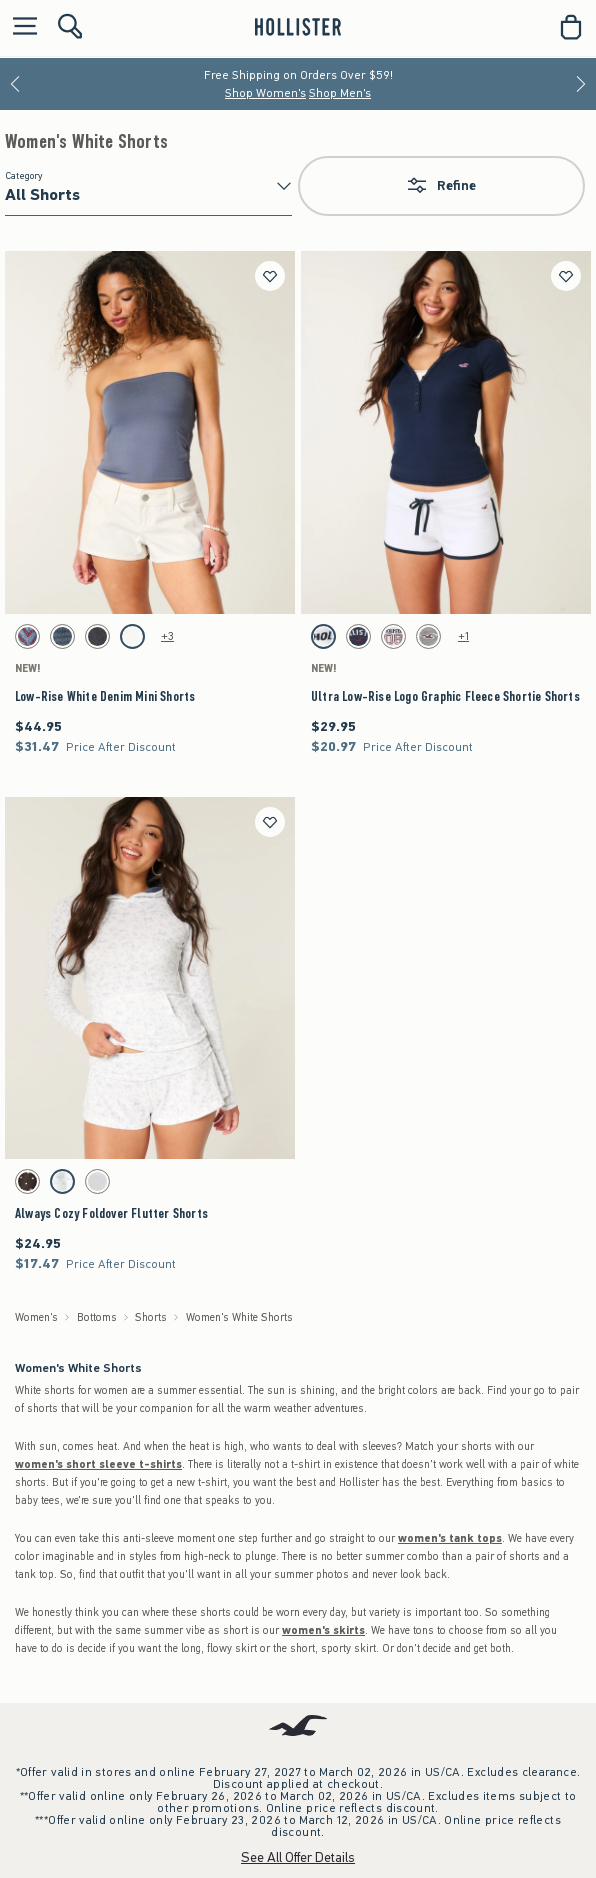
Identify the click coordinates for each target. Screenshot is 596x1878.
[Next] (581, 84)
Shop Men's (340, 93)
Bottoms (97, 1317)
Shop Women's (265, 93)
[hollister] (297, 27)
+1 (463, 636)
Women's (36, 1317)
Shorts (151, 1317)
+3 (167, 636)
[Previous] (15, 84)
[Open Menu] (20, 27)
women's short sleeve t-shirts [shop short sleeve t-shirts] (98, 1464)
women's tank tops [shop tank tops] (450, 1538)
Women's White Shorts (86, 141)
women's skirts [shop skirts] (323, 1630)
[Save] (270, 276)
